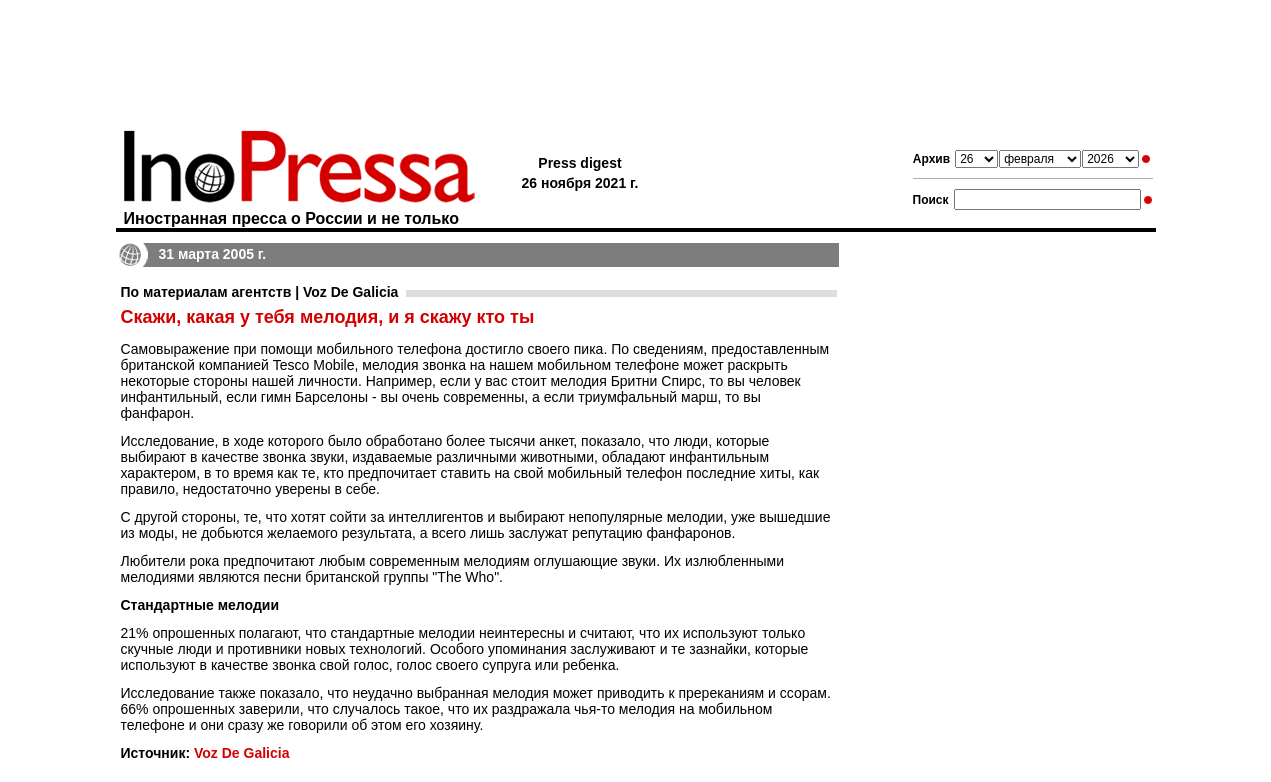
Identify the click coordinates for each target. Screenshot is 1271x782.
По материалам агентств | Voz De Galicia (260, 292)
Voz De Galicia (241, 753)
